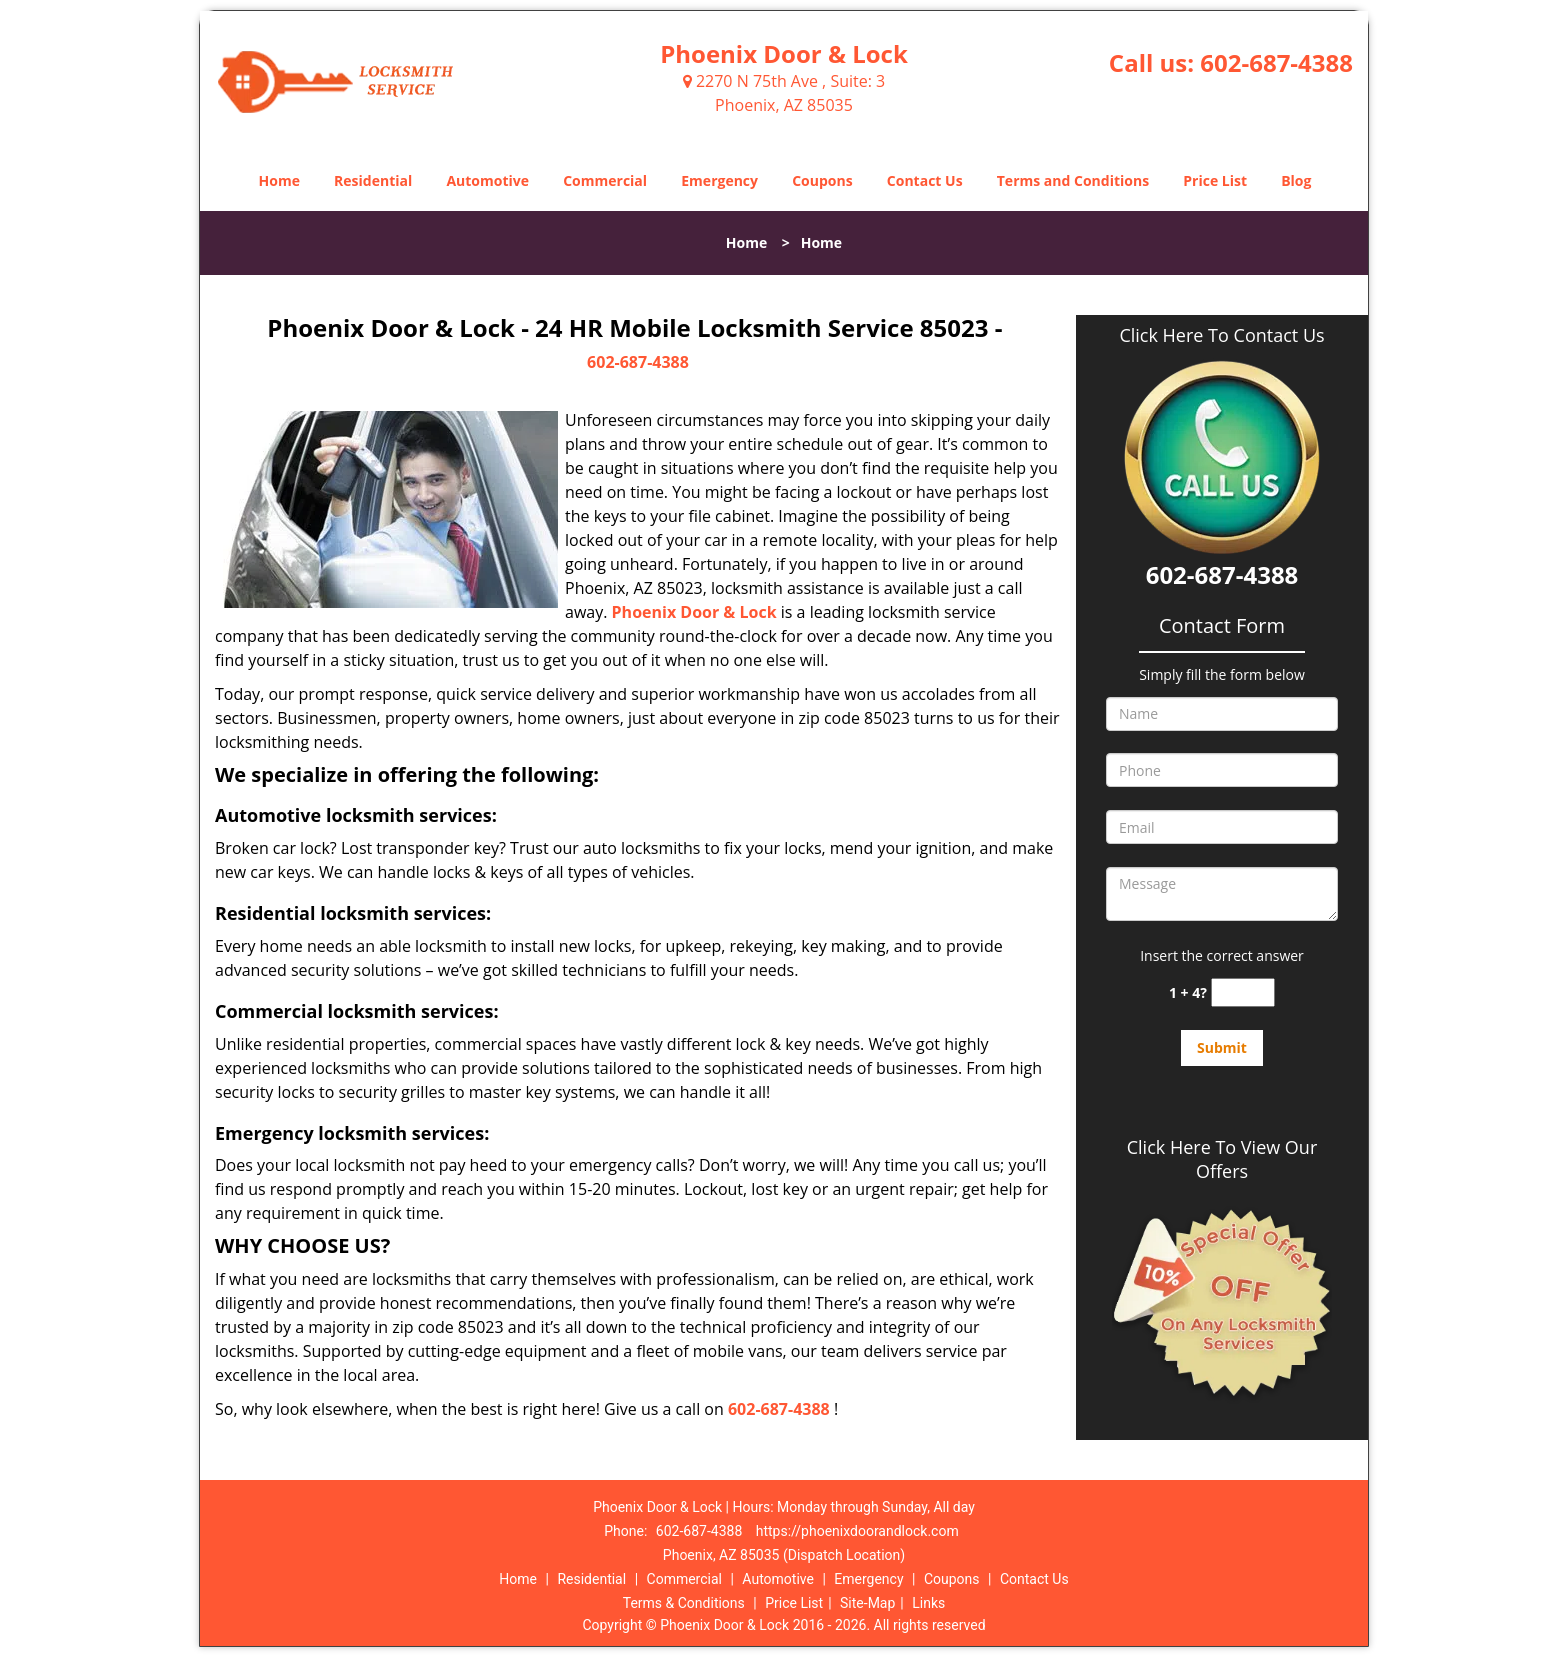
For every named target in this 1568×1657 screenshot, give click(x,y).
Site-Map (867, 1603)
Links (928, 1603)
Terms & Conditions (684, 1603)
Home (279, 180)
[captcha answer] (1243, 992)
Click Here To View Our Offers (1222, 1159)
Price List (1215, 180)
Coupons (822, 180)
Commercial (605, 180)
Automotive (487, 180)
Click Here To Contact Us (1221, 335)
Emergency (719, 180)
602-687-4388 (1276, 62)
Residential (373, 180)
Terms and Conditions (1073, 180)
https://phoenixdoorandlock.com (857, 1531)
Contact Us (925, 180)
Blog (1296, 180)
